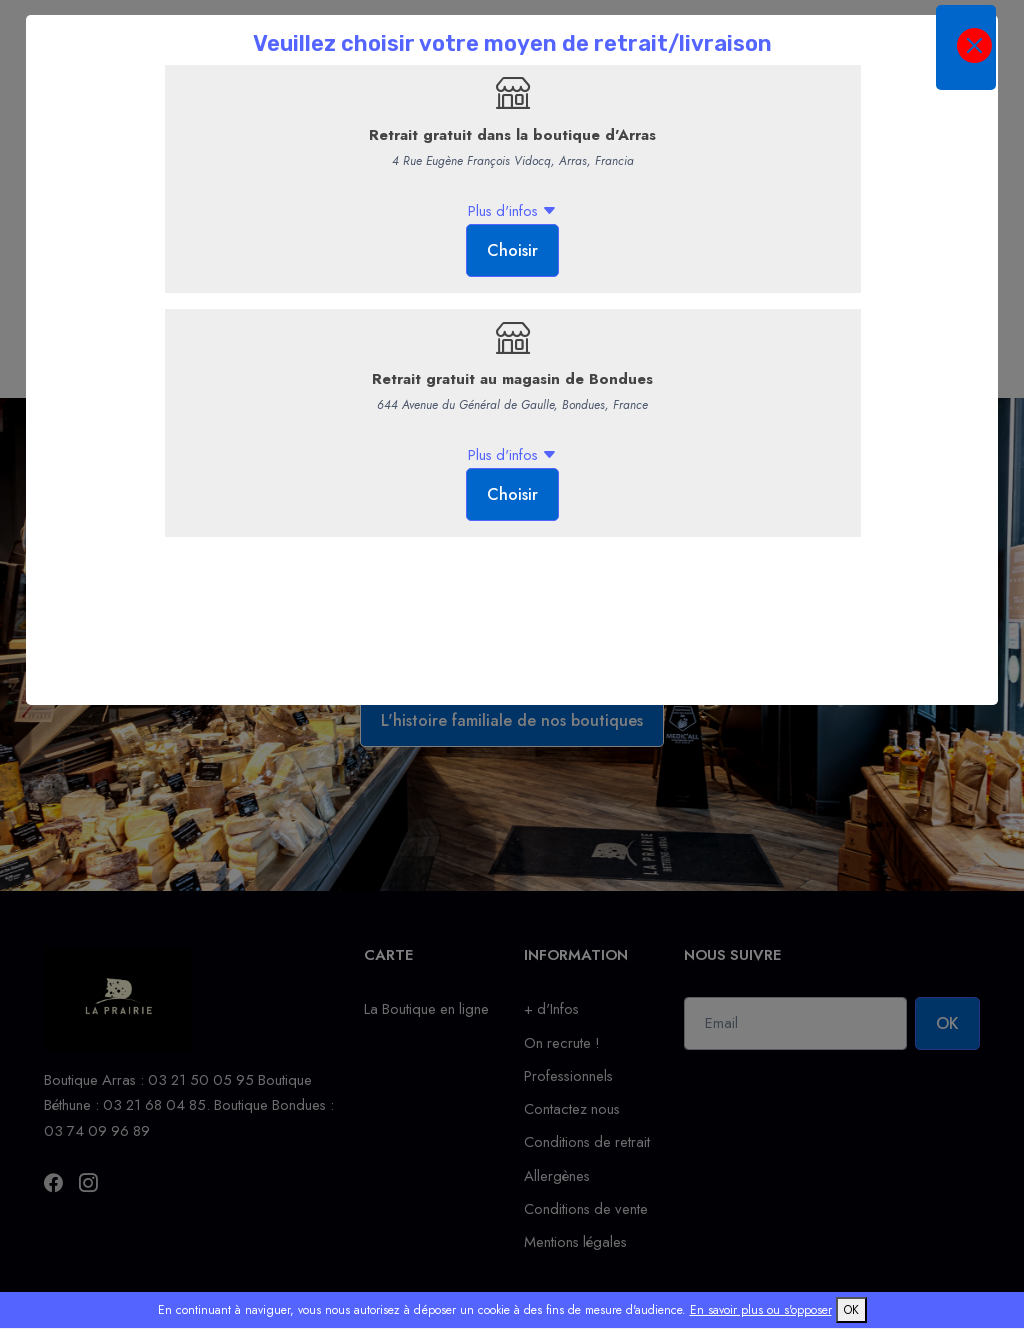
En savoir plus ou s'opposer (761, 1310)
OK (851, 1310)
